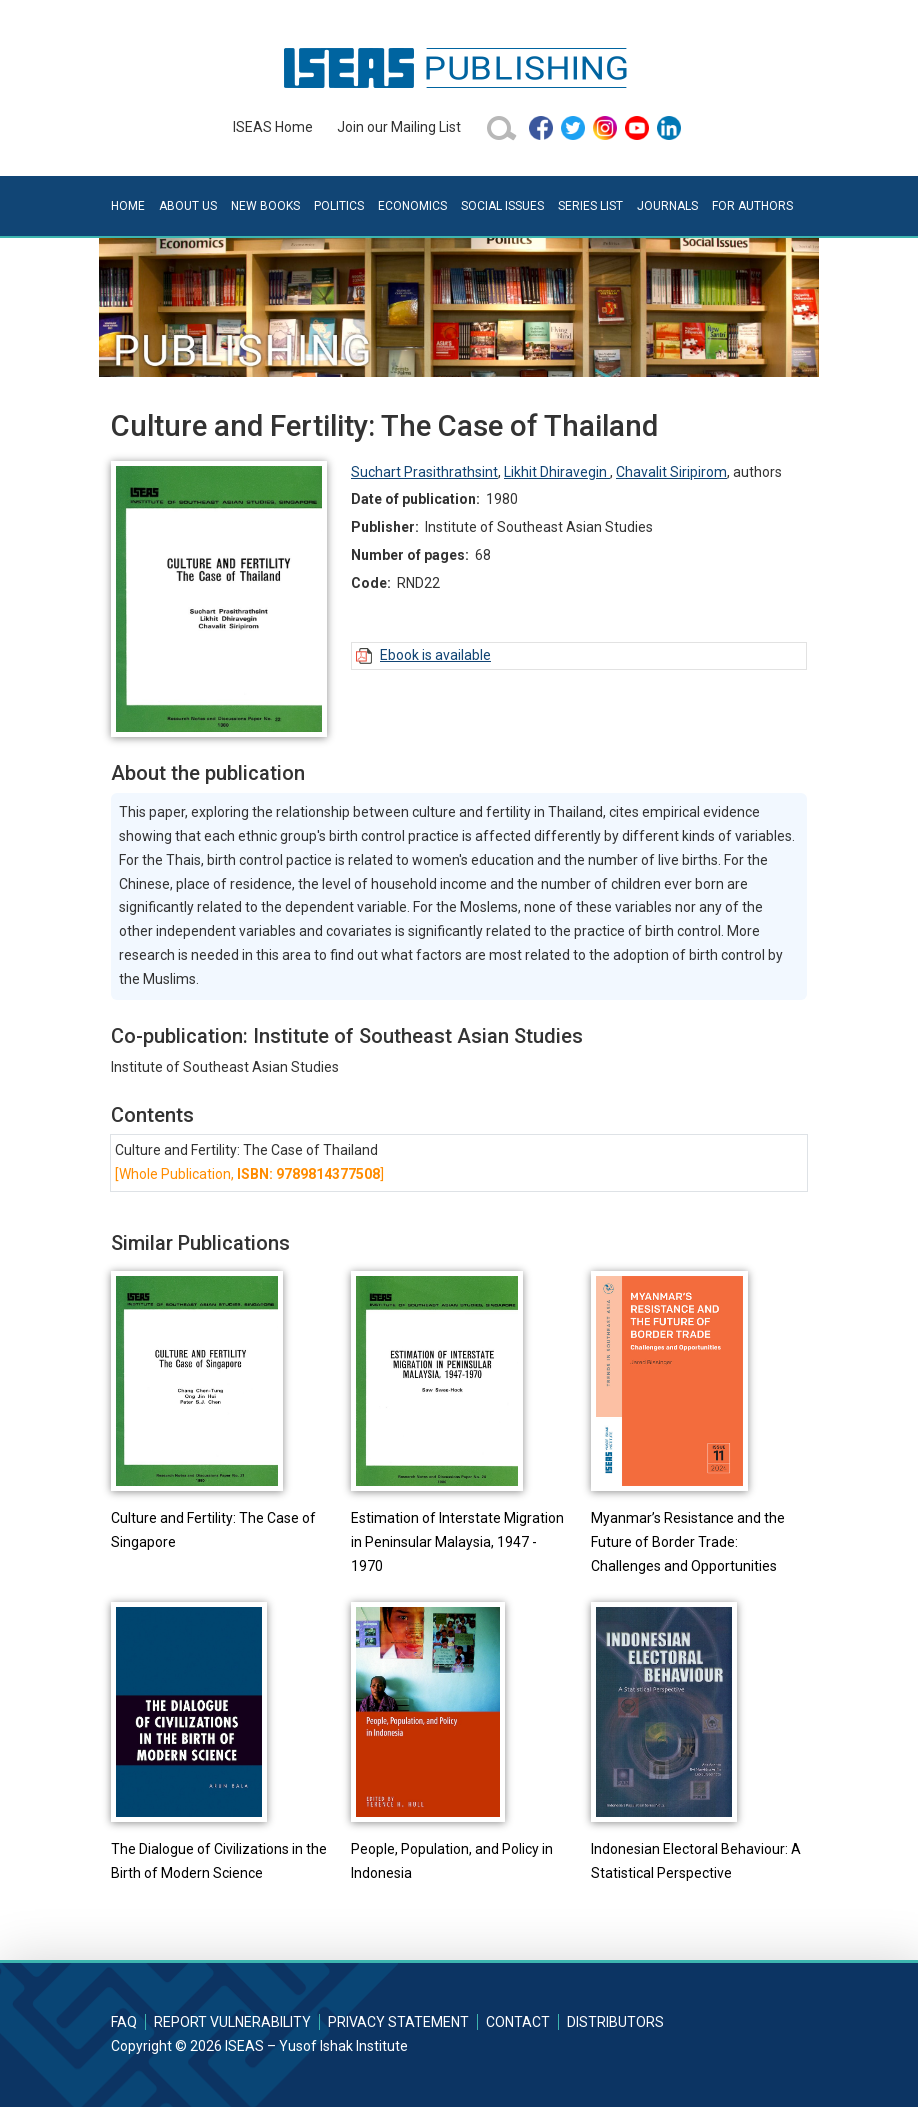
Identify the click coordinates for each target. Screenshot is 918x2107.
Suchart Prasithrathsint (424, 472)
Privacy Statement (398, 2022)
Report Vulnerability (232, 2022)
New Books (265, 206)
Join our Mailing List (399, 127)
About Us (188, 206)
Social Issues (502, 206)
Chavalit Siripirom (671, 472)
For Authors (752, 206)
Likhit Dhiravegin (557, 472)
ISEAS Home (273, 127)
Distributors (615, 2022)
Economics (412, 206)
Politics (339, 206)
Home (128, 206)
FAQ (124, 2022)
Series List (590, 206)
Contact (518, 2022)
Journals (667, 206)
